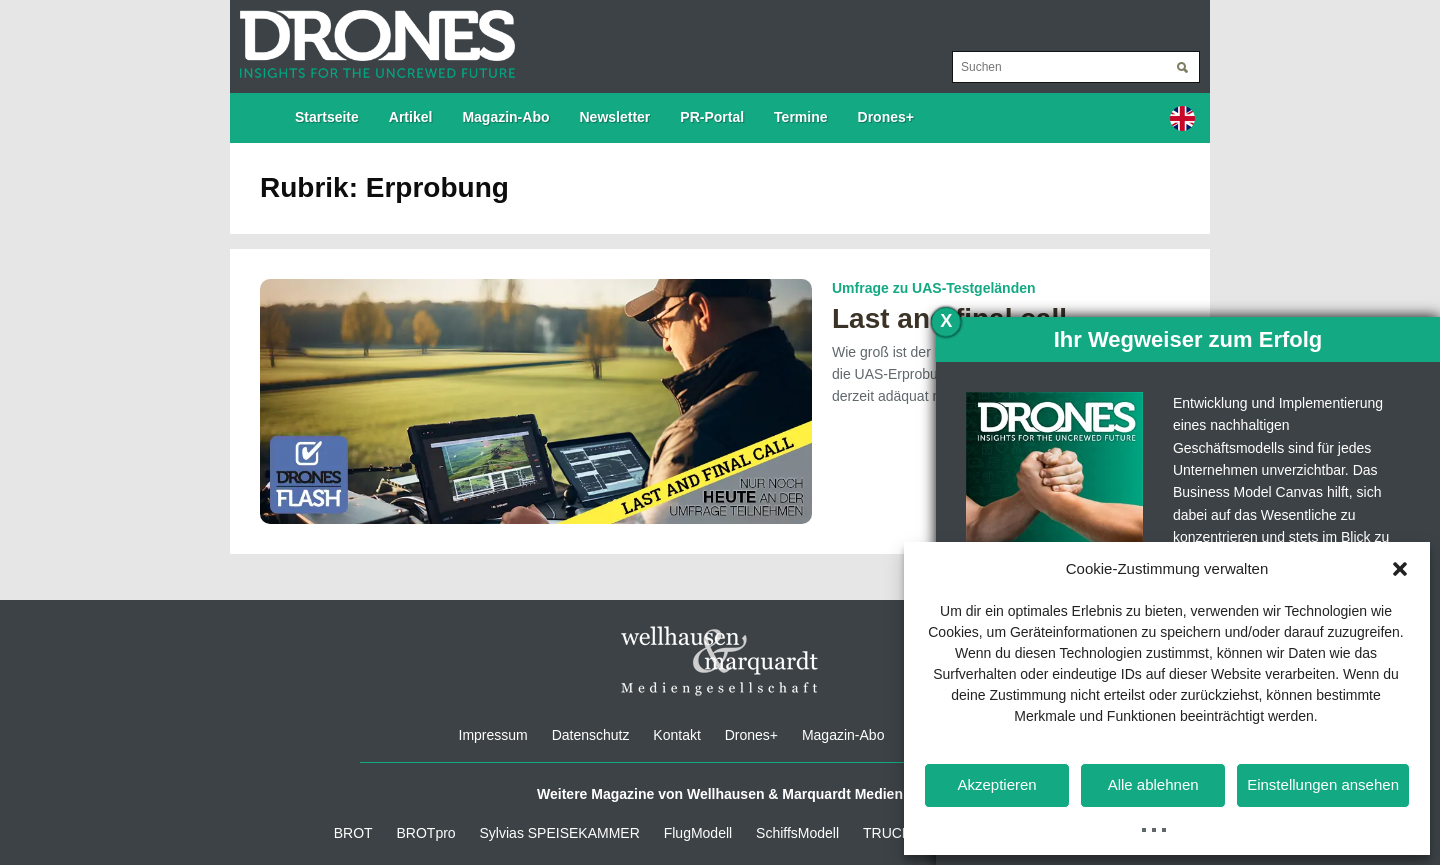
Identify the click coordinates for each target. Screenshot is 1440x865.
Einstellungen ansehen (1323, 784)
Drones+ (886, 117)
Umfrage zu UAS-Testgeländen (934, 288)
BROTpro (426, 833)
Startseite (327, 117)
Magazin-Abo (505, 117)
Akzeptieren (996, 784)
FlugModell (698, 833)
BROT (353, 833)
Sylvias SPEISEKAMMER (560, 833)
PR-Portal (712, 117)
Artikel (411, 117)
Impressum (493, 735)
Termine (800, 117)
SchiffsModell (797, 833)
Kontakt (676, 735)
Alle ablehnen (1153, 784)
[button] (1400, 569)
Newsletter (615, 117)
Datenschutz (591, 735)
